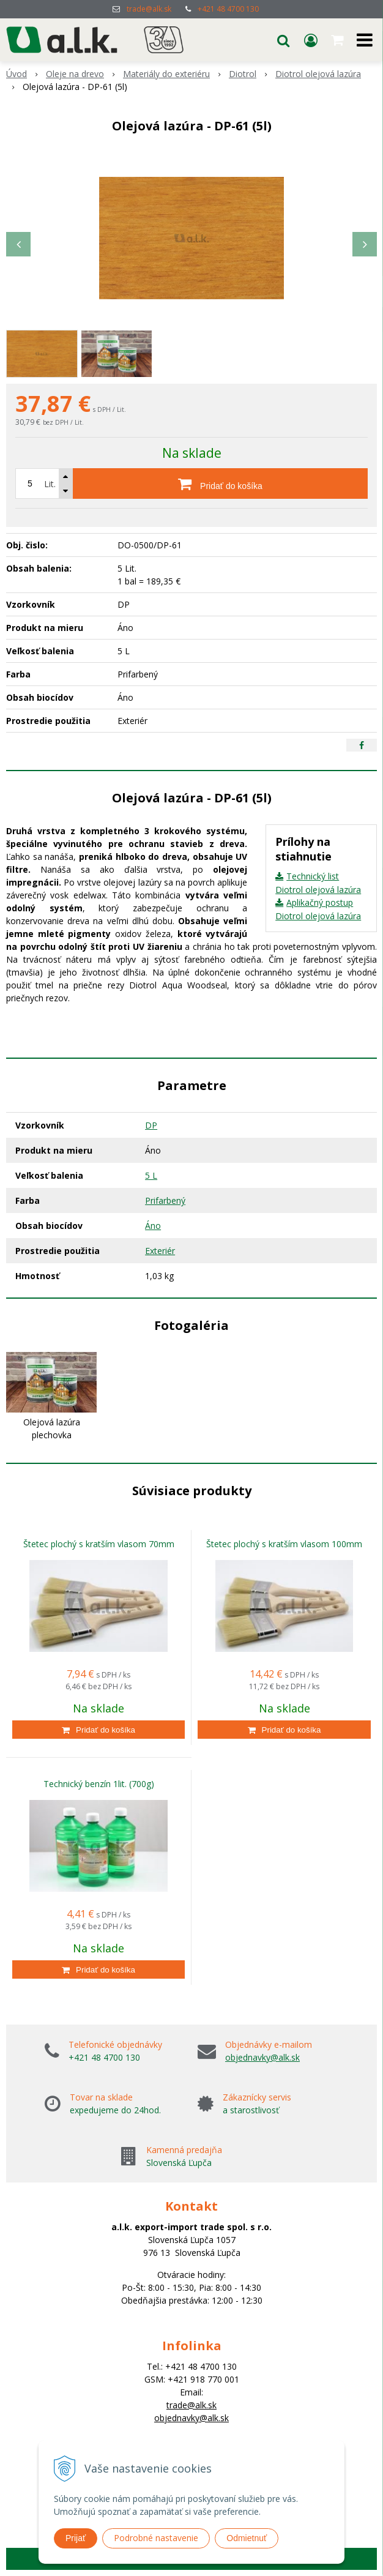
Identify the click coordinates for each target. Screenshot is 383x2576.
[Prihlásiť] (311, 40)
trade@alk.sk (149, 9)
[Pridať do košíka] (220, 483)
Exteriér (160, 1250)
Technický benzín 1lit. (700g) (98, 1784)
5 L (151, 1175)
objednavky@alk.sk (262, 2057)
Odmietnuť (246, 2538)
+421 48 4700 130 (228, 9)
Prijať (75, 2538)
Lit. (50, 484)
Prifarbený (165, 1200)
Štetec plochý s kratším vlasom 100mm (284, 1544)
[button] (283, 40)
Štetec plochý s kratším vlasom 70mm (98, 1544)
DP (151, 1125)
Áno (153, 1225)
